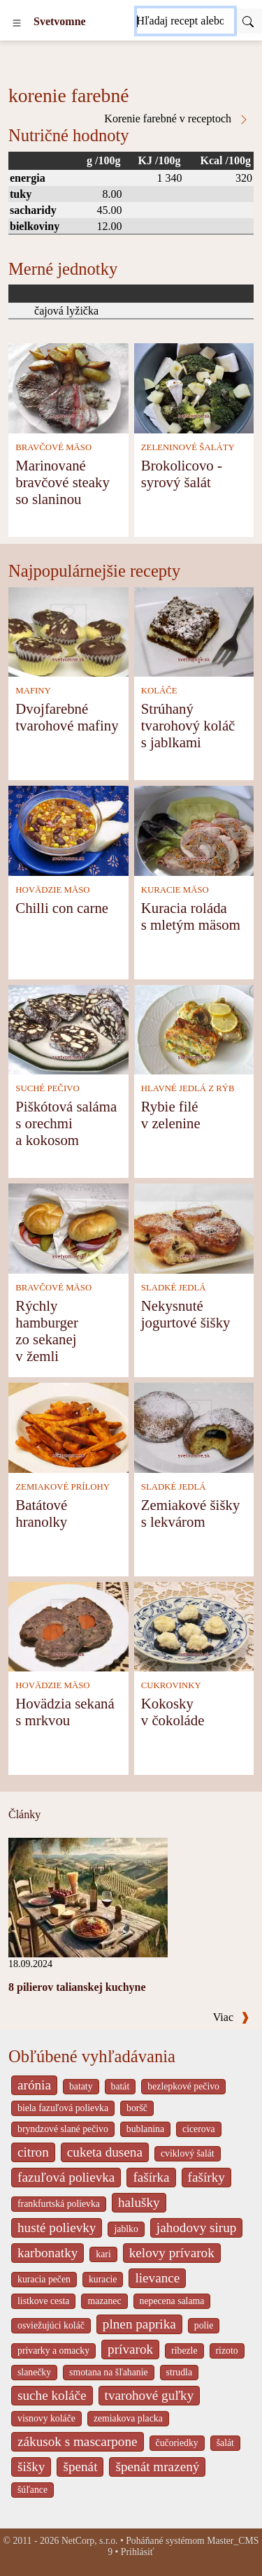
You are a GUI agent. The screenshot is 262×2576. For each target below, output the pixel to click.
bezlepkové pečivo (183, 2086)
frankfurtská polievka (58, 2204)
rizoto (227, 2350)
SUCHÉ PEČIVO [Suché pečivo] (47, 1088)
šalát (225, 2443)
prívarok (130, 2349)
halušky (139, 2202)
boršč (136, 2108)
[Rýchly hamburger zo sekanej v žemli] (68, 1227)
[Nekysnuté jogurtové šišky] (194, 1227)
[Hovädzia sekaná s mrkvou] (68, 1626)
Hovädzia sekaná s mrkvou (64, 1711)
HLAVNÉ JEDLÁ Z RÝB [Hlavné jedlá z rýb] (188, 1088)
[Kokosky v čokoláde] (194, 1626)
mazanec (104, 2301)
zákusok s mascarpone (77, 2441)
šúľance (32, 2489)
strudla (179, 2372)
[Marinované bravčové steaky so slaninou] (68, 387)
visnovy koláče (46, 2418)
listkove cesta (43, 2301)
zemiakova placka (128, 2418)
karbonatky (47, 2252)
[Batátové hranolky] (68, 1426)
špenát (80, 2466)
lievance (157, 2278)
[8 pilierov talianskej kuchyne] (88, 1896)
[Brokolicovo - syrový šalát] (194, 387)
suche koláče (52, 2395)
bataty (81, 2086)
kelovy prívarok (171, 2252)
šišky (31, 2466)
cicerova (198, 2129)
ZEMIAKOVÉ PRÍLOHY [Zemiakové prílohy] (62, 1487)
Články (24, 1814)
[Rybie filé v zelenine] (194, 1029)
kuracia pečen (44, 2279)
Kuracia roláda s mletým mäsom (190, 916)
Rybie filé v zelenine (171, 1114)
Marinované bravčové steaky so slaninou (62, 482)
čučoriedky (177, 2443)
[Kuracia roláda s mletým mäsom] (194, 829)
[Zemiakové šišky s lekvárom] (194, 1426)
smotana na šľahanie (108, 2372)
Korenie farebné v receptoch (176, 119)
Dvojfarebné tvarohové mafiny (66, 716)
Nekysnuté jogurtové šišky (186, 1313)
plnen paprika (139, 2324)
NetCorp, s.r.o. (89, 2540)
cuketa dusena (105, 2152)
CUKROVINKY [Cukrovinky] (171, 1685)
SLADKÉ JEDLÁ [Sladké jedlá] (173, 1288)
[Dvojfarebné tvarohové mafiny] (68, 631)
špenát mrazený (157, 2466)
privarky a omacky (53, 2350)
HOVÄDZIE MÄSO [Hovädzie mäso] (52, 890)
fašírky (206, 2177)
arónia (34, 2085)
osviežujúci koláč (51, 2325)
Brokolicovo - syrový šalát (181, 473)
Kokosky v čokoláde (173, 1711)
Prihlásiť (137, 2552)
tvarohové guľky (149, 2395)
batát (120, 2086)
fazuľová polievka (66, 2177)
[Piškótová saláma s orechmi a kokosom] (68, 1029)
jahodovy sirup (197, 2227)
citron (33, 2152)
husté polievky (56, 2227)
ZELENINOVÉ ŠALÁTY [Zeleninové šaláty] (188, 447)
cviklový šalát (187, 2153)
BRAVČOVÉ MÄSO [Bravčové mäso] (53, 447)
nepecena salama (172, 2301)
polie (204, 2325)
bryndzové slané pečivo (62, 2129)
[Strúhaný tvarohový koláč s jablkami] (194, 631)
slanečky (34, 2372)
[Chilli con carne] (68, 829)
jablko (126, 2229)
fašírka (151, 2177)
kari (103, 2254)
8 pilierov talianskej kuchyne (77, 1987)
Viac (231, 2017)
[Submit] (248, 21)
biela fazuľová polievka (62, 2108)
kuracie (103, 2279)
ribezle (184, 2350)
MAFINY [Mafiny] (32, 691)
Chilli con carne (61, 908)
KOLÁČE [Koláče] (159, 691)
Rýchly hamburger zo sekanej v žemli (46, 1330)
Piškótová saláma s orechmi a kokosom (66, 1123)
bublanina (145, 2129)
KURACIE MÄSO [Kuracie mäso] (175, 890)
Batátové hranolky (41, 1513)
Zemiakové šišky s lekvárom (190, 1513)
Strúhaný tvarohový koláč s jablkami (188, 725)
